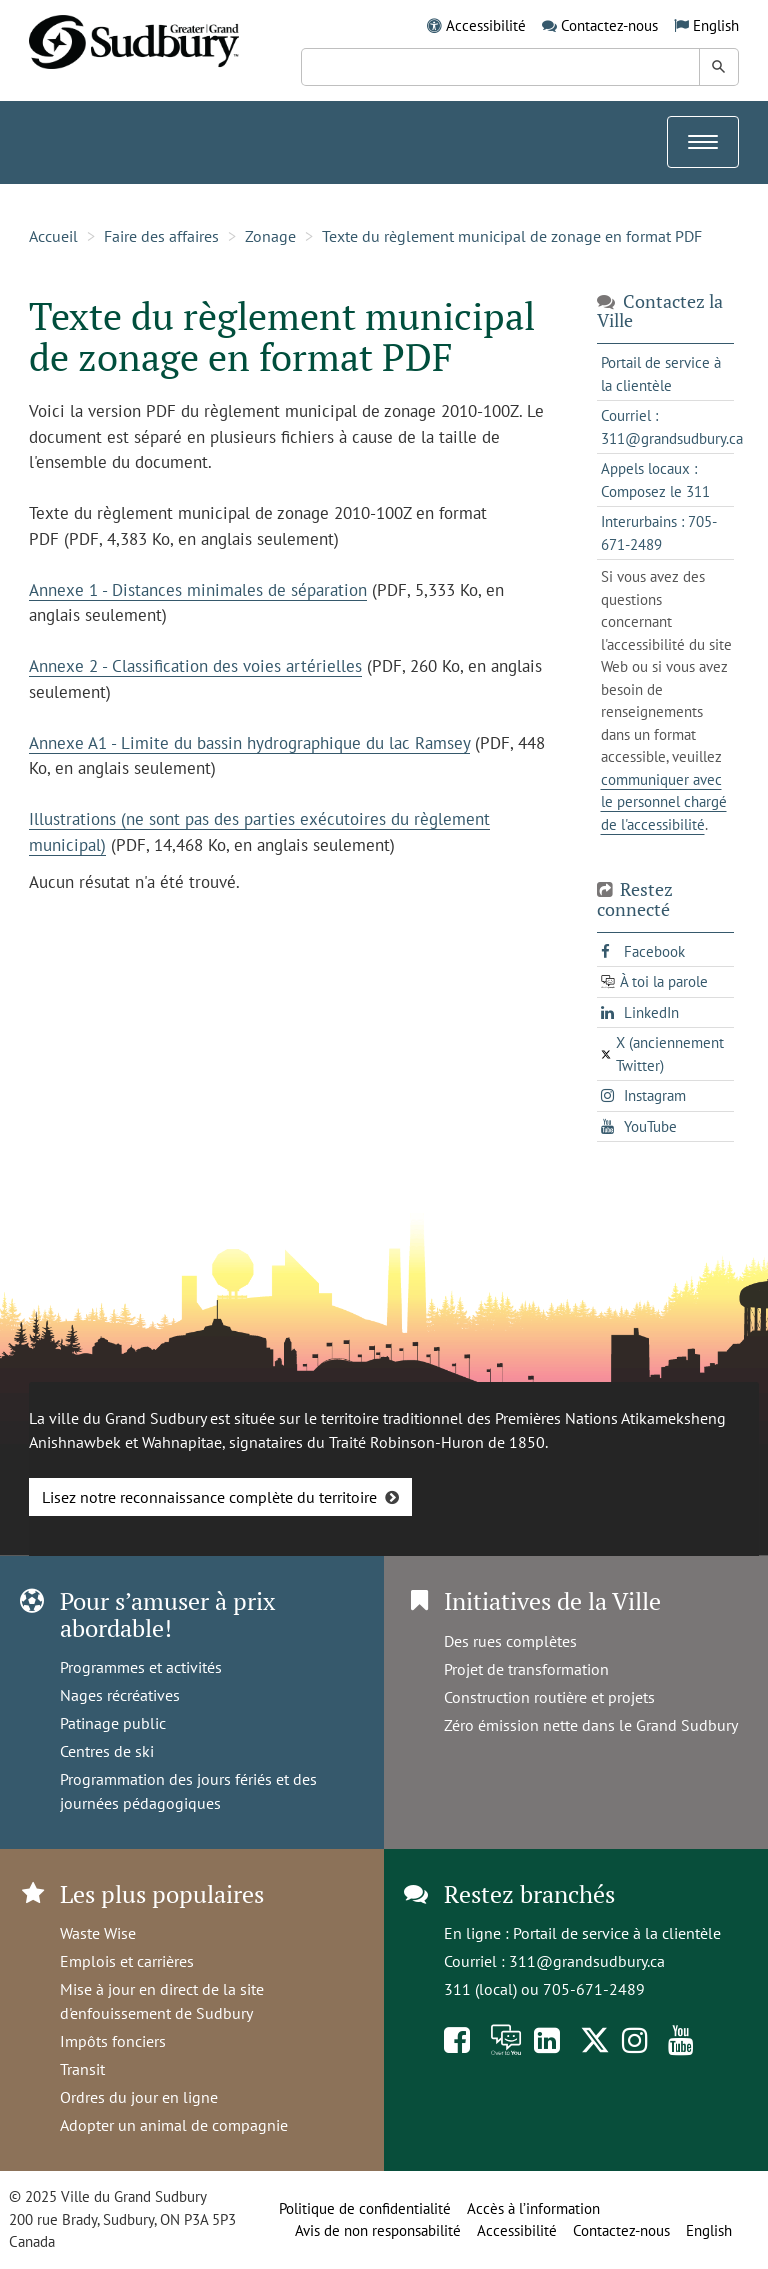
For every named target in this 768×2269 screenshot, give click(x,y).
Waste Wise (98, 1933)
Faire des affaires (161, 236)
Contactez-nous (609, 25)
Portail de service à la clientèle (617, 1933)
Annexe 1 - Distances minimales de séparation (198, 590)
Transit (82, 2069)
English (716, 25)
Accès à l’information (533, 2208)
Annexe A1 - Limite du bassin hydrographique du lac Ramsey (249, 743)
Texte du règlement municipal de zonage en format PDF (512, 236)
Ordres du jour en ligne (139, 2097)
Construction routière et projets (549, 1697)
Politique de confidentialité (365, 2208)
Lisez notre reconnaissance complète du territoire (209, 1497)
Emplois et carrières (127, 1961)
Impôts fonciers (113, 2041)
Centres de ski (107, 1751)
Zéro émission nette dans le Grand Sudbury (591, 1725)
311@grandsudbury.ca (587, 1961)
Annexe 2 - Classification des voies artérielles (195, 666)
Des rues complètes (510, 1641)
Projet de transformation (526, 1669)
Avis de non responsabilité (378, 2230)
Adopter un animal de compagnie (174, 2125)
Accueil (53, 236)
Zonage (270, 236)
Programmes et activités (141, 1667)
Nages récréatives (120, 1695)
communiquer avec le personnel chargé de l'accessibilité (664, 802)
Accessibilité (486, 25)
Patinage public (113, 1723)
